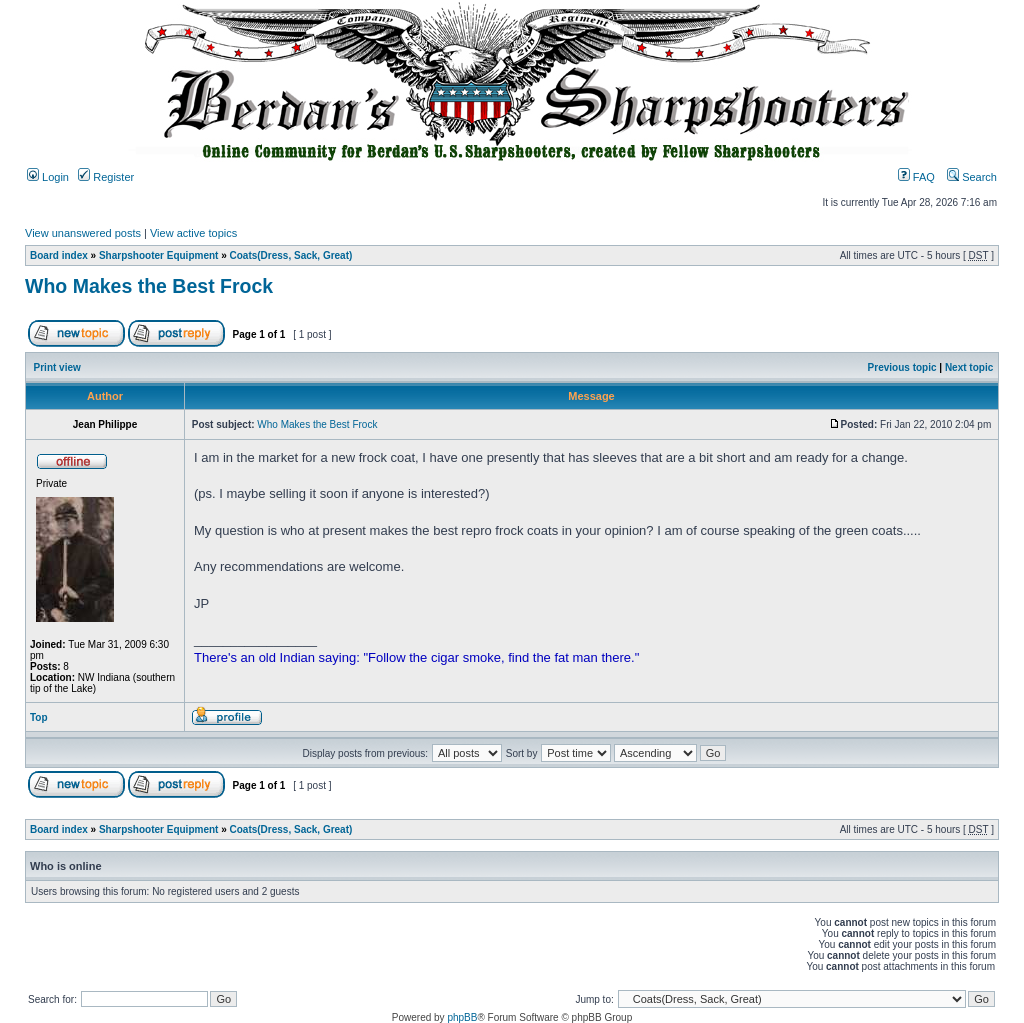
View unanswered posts (83, 233)
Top (39, 717)
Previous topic (902, 367)
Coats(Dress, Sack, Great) (291, 255)
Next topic (969, 367)
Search (972, 177)
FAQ (916, 177)
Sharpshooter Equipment (158, 255)
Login (48, 177)
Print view (57, 367)
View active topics (193, 233)
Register (106, 177)
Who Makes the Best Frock (149, 286)
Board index (59, 255)
